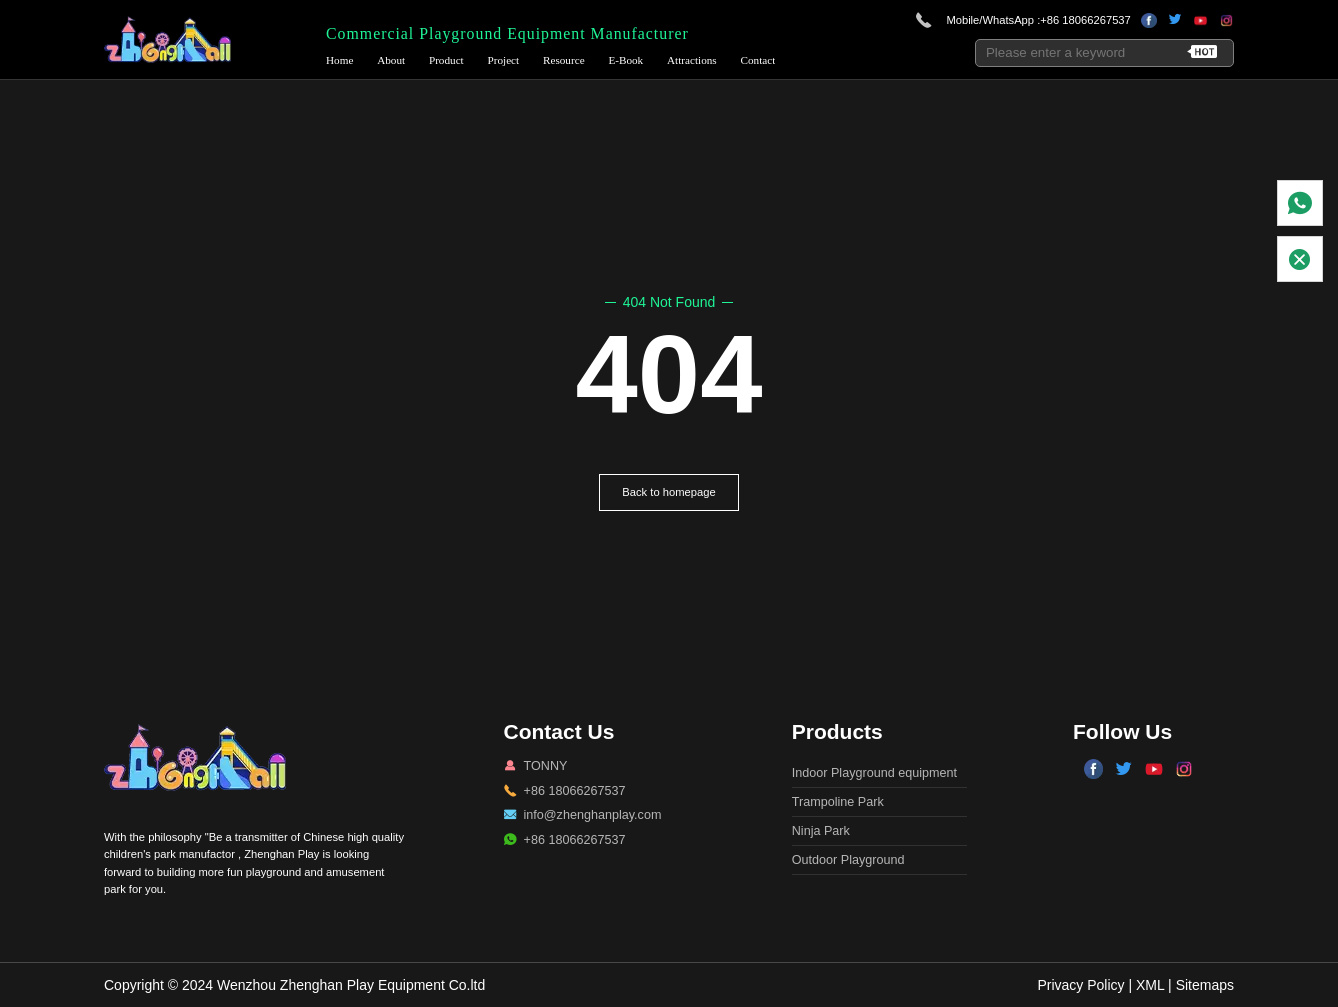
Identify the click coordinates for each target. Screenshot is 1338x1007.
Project (504, 60)
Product (446, 60)
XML (1150, 985)
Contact (758, 60)
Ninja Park (821, 831)
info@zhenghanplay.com (593, 815)
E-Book (625, 60)
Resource (564, 60)
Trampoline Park (838, 802)
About (391, 60)
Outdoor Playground (848, 860)
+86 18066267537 (1085, 20)
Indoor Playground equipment (874, 773)
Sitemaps (1205, 985)
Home (339, 60)
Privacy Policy (1080, 985)
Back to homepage (668, 492)
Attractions (692, 60)
